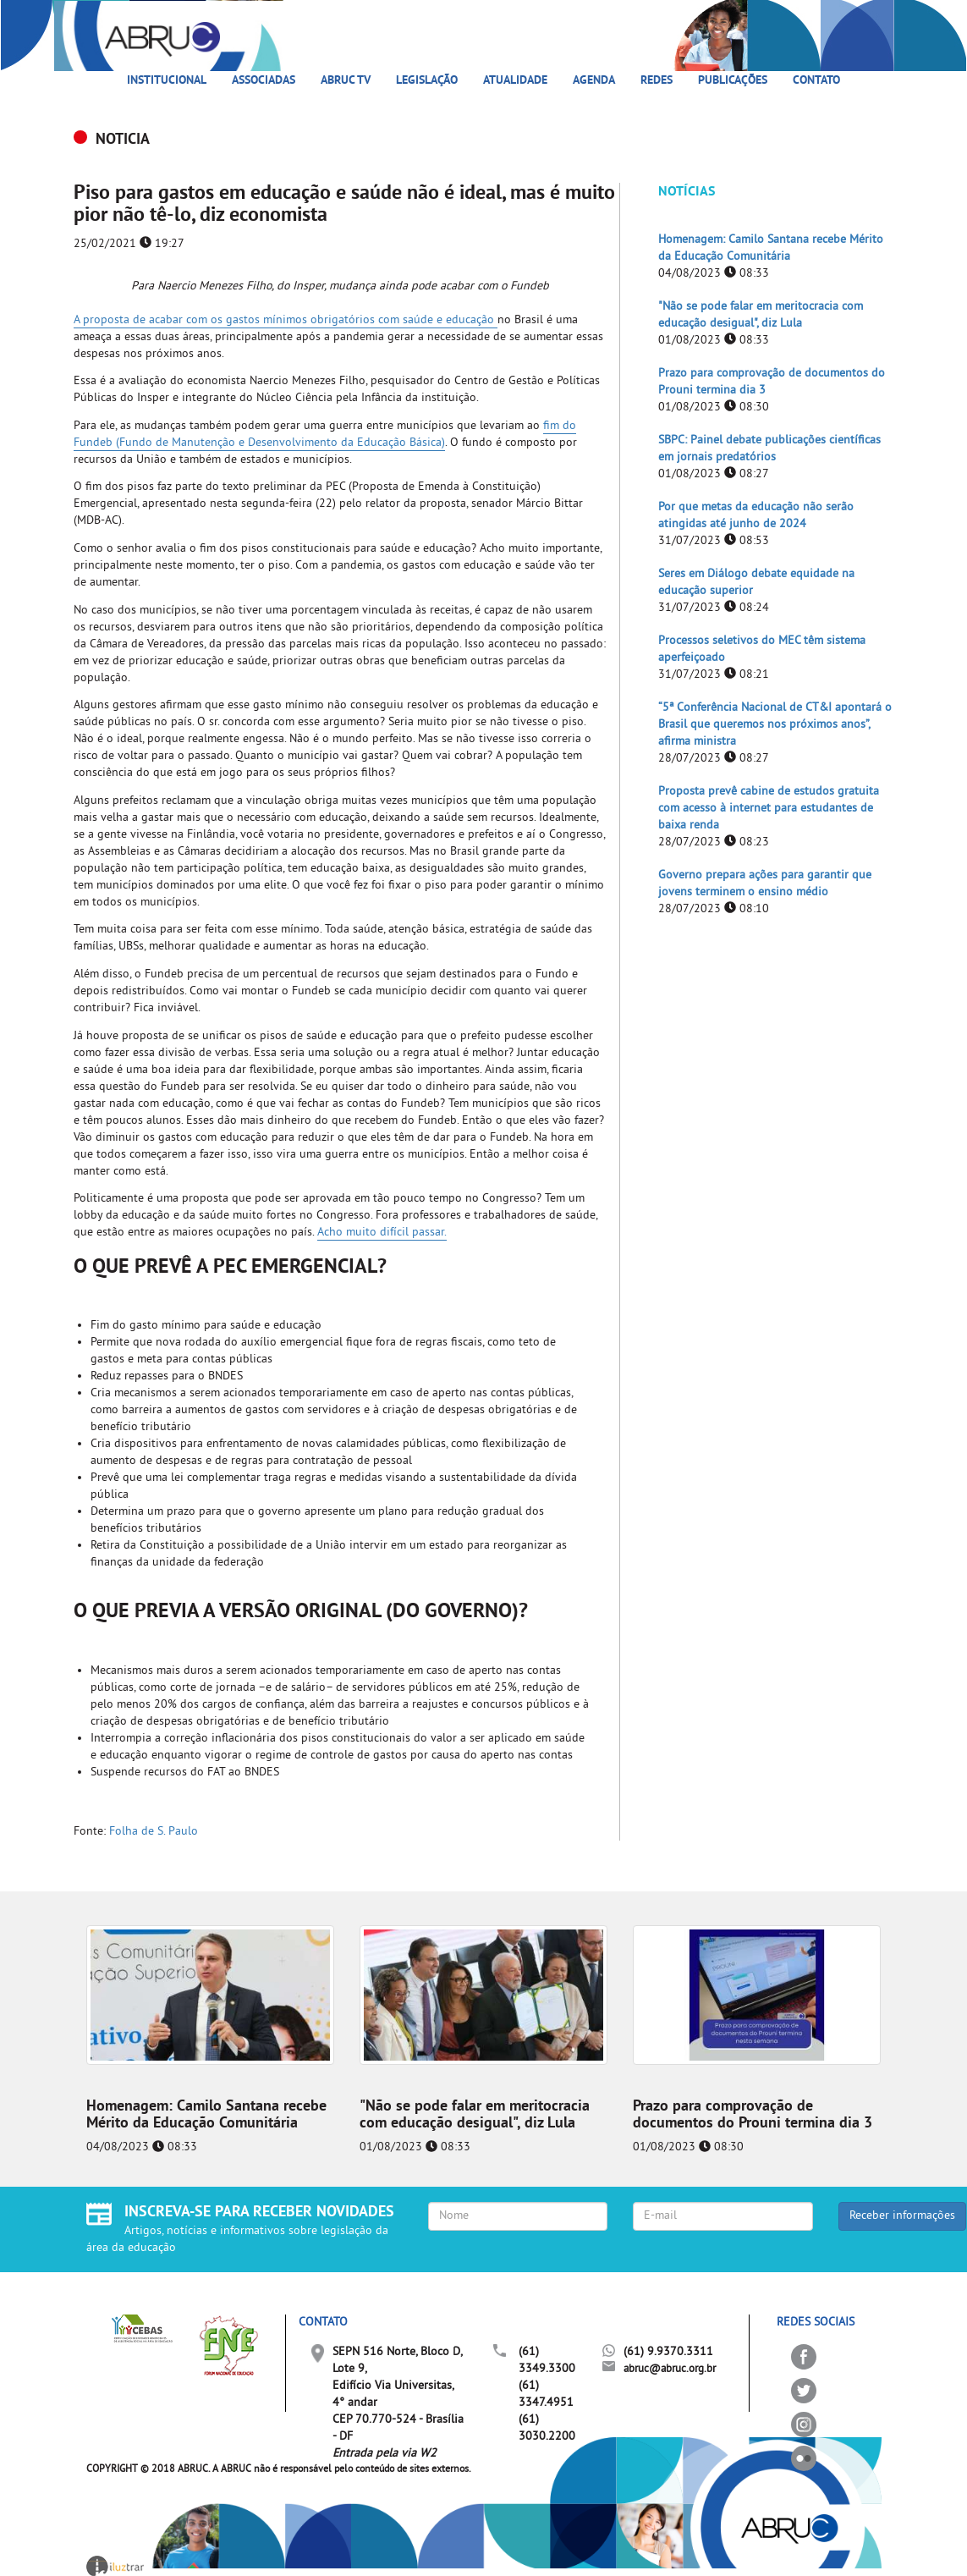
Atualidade (515, 81)
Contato (816, 81)
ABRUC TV (346, 81)
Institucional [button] (166, 81)
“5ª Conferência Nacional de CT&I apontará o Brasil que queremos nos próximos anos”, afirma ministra (775, 725)
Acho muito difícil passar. (382, 1232)
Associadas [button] (263, 81)
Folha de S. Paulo (153, 1832)
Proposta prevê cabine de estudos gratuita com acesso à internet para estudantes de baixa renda (768, 808)
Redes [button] (656, 81)
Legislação (427, 81)
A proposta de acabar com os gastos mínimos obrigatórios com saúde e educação (285, 320)
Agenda (594, 81)
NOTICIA (123, 140)
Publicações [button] (732, 81)
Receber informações (902, 2216)
